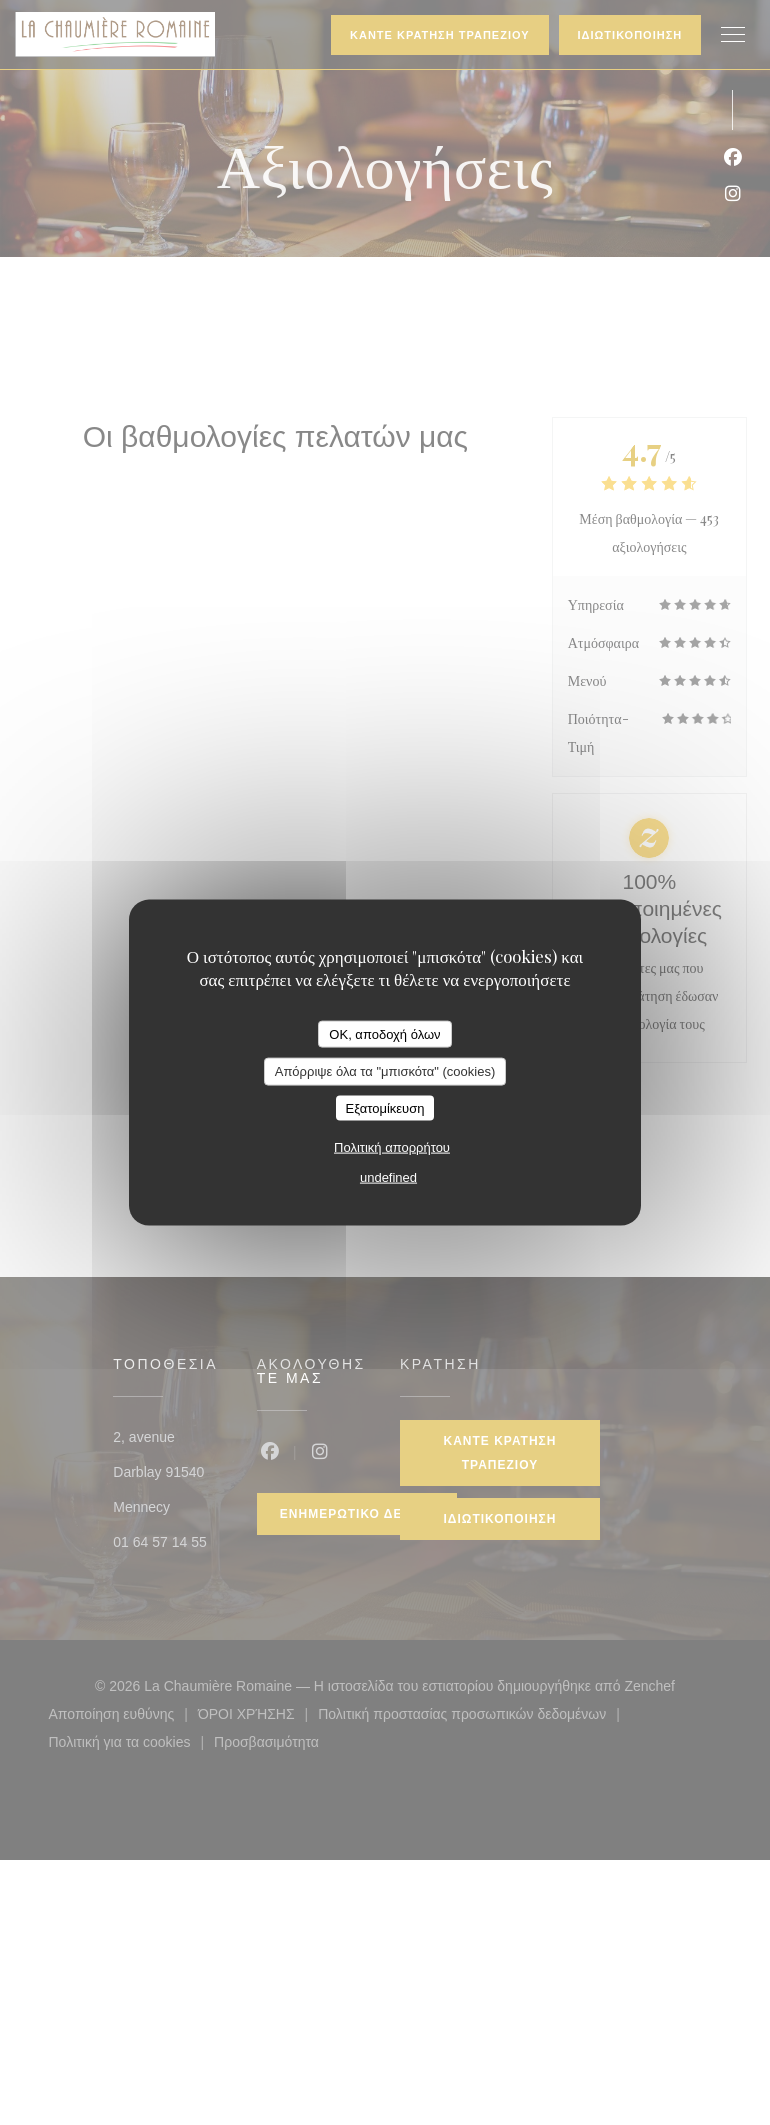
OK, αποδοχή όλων (384, 1033)
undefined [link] (388, 1177)
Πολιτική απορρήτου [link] (392, 1147)
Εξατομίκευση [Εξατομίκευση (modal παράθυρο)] (385, 1107)
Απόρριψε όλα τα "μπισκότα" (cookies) (385, 1071)
